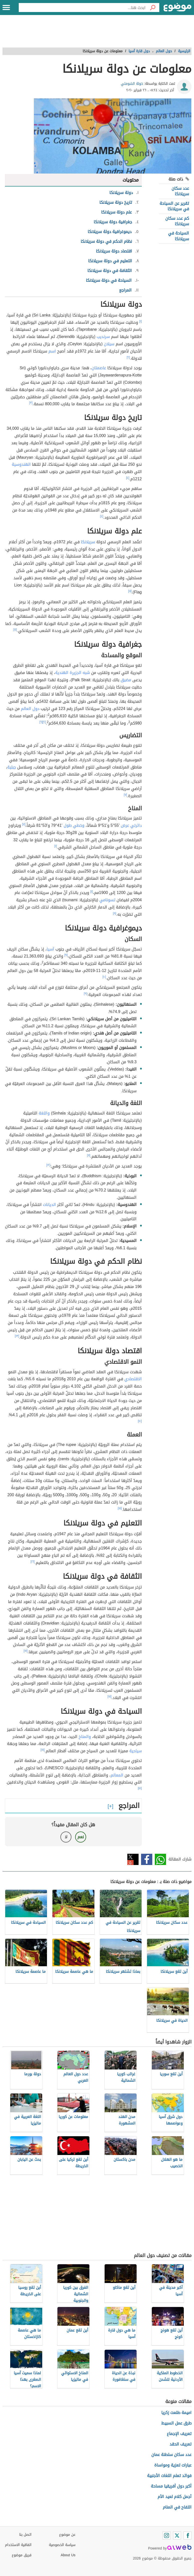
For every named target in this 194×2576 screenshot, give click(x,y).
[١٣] (17, 1336)
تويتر (133, 1859)
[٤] (127, 477)
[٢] (128, 357)
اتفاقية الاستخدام (18, 2545)
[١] (140, 321)
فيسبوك (146, 1859)
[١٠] (104, 977)
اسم (52, 351)
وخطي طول (74, 825)
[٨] (114, 913)
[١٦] (33, 1561)
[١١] (88, 1155)
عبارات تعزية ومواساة (173, 2465)
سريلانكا (88, 542)
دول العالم (30, 708)
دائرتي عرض (131, 825)
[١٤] (140, 1421)
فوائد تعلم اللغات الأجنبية (169, 2476)
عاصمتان (99, 368)
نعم (80, 1837)
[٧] (125, 795)
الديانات (49, 1204)
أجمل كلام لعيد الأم (175, 2496)
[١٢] (48, 1165)
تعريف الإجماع (179, 2434)
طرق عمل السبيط (176, 2423)
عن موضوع (67, 2534)
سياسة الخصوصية (62, 2545)
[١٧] (26, 1651)
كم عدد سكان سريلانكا (177, 221)
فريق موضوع (21, 2555)
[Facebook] (188, 2536)
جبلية (11, 767)
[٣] (31, 403)
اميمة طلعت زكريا (176, 2412)
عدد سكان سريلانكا (180, 191)
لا (66, 1837)
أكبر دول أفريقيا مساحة (171, 2486)
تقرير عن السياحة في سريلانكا (174, 206)
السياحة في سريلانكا (178, 235)
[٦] (41, 722)
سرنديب (103, 336)
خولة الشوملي (132, 83)
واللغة (44, 1113)
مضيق (126, 680)
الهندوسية (21, 464)
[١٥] (120, 1508)
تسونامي (107, 900)
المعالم (117, 1775)
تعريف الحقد (181, 2444)
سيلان (109, 344)
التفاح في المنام (177, 2507)
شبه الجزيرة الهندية (72, 672)
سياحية (135, 1751)
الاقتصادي (133, 1379)
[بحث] (152, 7)
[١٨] (43, 1749)
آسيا (50, 949)
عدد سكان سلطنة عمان (171, 2454)
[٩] (66, 955)
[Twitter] (177, 2536)
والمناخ (85, 1736)
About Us (68, 2555)
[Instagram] (167, 2536)
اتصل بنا (25, 2534)
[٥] (130, 591)
